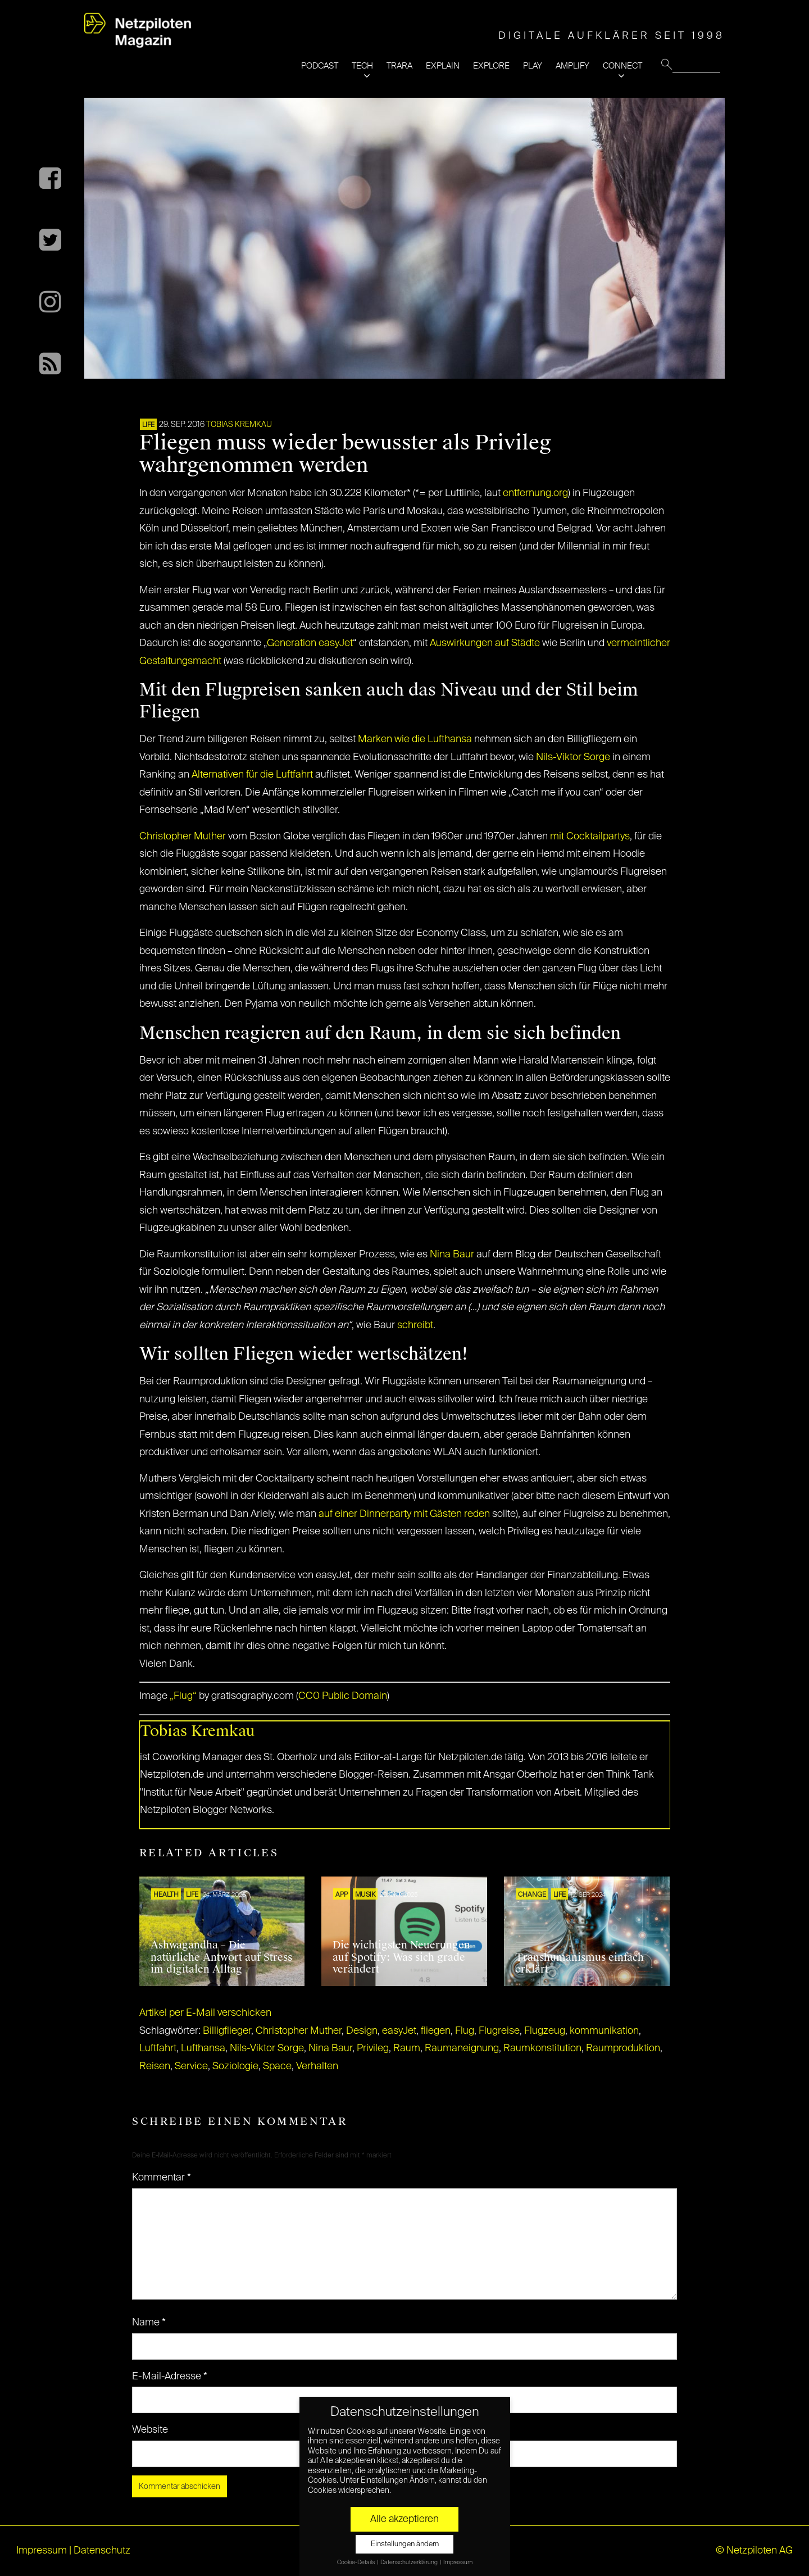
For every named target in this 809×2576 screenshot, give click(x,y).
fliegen (436, 2031)
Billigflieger (227, 2031)
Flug (464, 2031)
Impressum (41, 2551)
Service (191, 2066)
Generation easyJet (310, 643)
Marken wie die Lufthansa (415, 739)
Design (362, 2031)
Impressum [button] (457, 2562)
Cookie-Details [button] (356, 2562)
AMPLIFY (572, 66)
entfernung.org (535, 493)
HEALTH (166, 1895)
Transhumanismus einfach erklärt (579, 1964)
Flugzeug (544, 2031)
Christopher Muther (182, 837)
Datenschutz (102, 2551)
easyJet (399, 2031)
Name (149, 2323)
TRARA (399, 66)
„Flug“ (183, 1696)
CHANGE (532, 1895)
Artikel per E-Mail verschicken (205, 2013)
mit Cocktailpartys (590, 837)
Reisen (154, 2066)
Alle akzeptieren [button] (404, 2519)
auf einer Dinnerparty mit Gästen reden (404, 1514)
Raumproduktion (623, 2048)
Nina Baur (452, 1255)
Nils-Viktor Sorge (573, 757)
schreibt (415, 1325)
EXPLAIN (443, 66)
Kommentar (161, 2178)
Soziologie (235, 2066)
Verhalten (317, 2066)
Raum (406, 2048)
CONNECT (622, 66)
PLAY (532, 66)
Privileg (373, 2048)
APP (341, 1895)
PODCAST (319, 66)
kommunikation (604, 2031)
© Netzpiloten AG (754, 2551)
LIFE (148, 425)
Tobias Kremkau (239, 425)
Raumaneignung (462, 2048)
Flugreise (499, 2031)
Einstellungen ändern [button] (405, 2544)
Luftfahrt (157, 2048)
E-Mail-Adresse (169, 2376)
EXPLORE (491, 66)
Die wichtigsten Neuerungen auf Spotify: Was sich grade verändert (401, 1957)
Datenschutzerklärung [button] (409, 2562)
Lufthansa (203, 2048)
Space (277, 2066)
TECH (362, 66)
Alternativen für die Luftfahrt (252, 775)
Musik (365, 1895)
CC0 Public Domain (342, 1696)
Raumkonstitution (542, 2048)
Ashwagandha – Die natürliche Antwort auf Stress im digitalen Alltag (221, 1957)
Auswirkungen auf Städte (485, 643)
